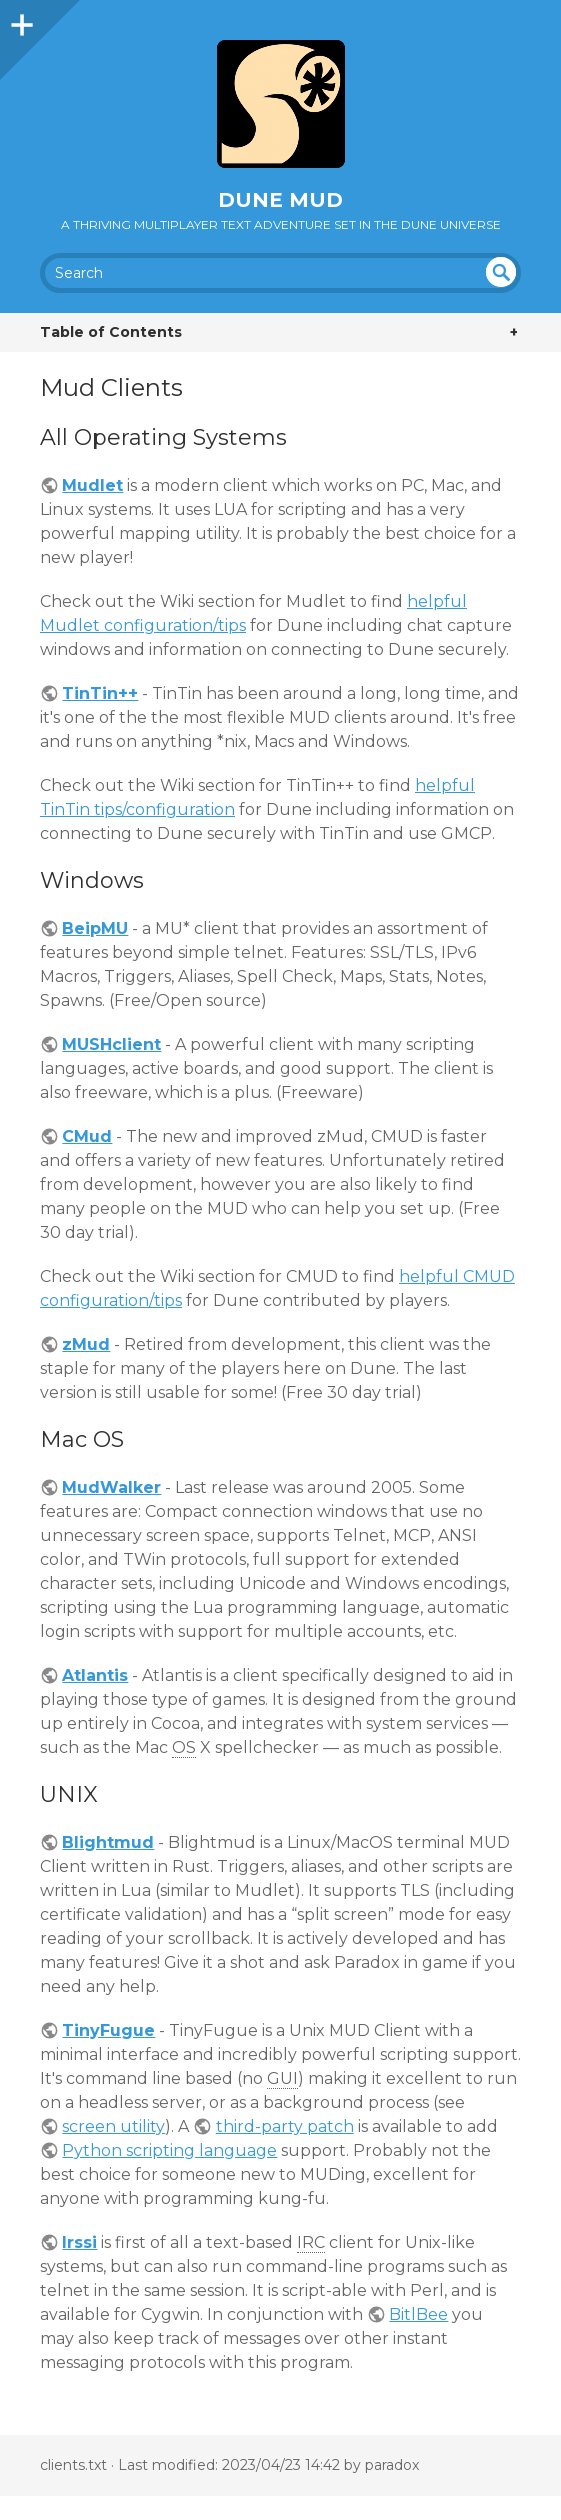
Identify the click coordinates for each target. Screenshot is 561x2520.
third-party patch (285, 2126)
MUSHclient (111, 1044)
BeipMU (95, 928)
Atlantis (95, 1675)
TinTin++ (100, 693)
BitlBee (418, 2314)
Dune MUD (280, 200)
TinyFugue (108, 2030)
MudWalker (111, 1487)
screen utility (113, 2126)
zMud (86, 1344)
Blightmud (108, 1842)
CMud (87, 1136)
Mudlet (92, 485)
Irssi (79, 2242)
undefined (501, 272)
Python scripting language (169, 2150)
